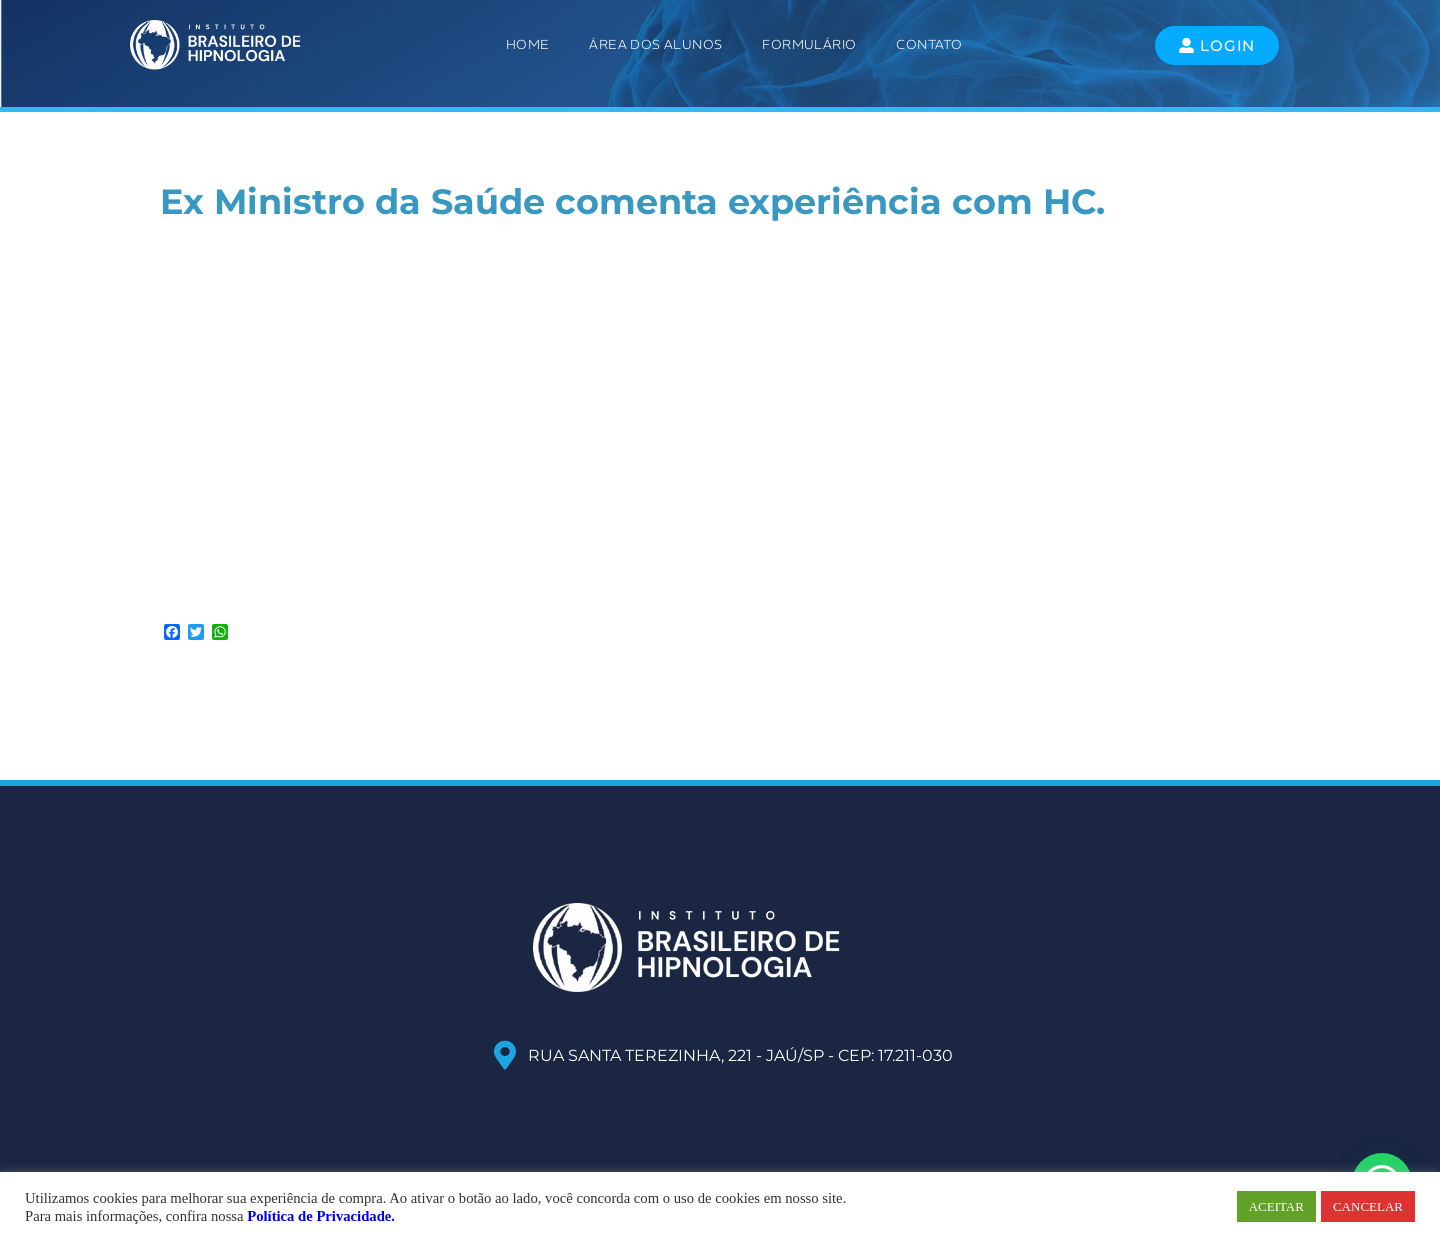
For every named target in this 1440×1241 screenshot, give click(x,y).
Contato (929, 44)
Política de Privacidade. (321, 1216)
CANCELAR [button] (1368, 1206)
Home (528, 44)
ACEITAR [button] (1276, 1206)
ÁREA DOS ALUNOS (655, 44)
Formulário (809, 44)
